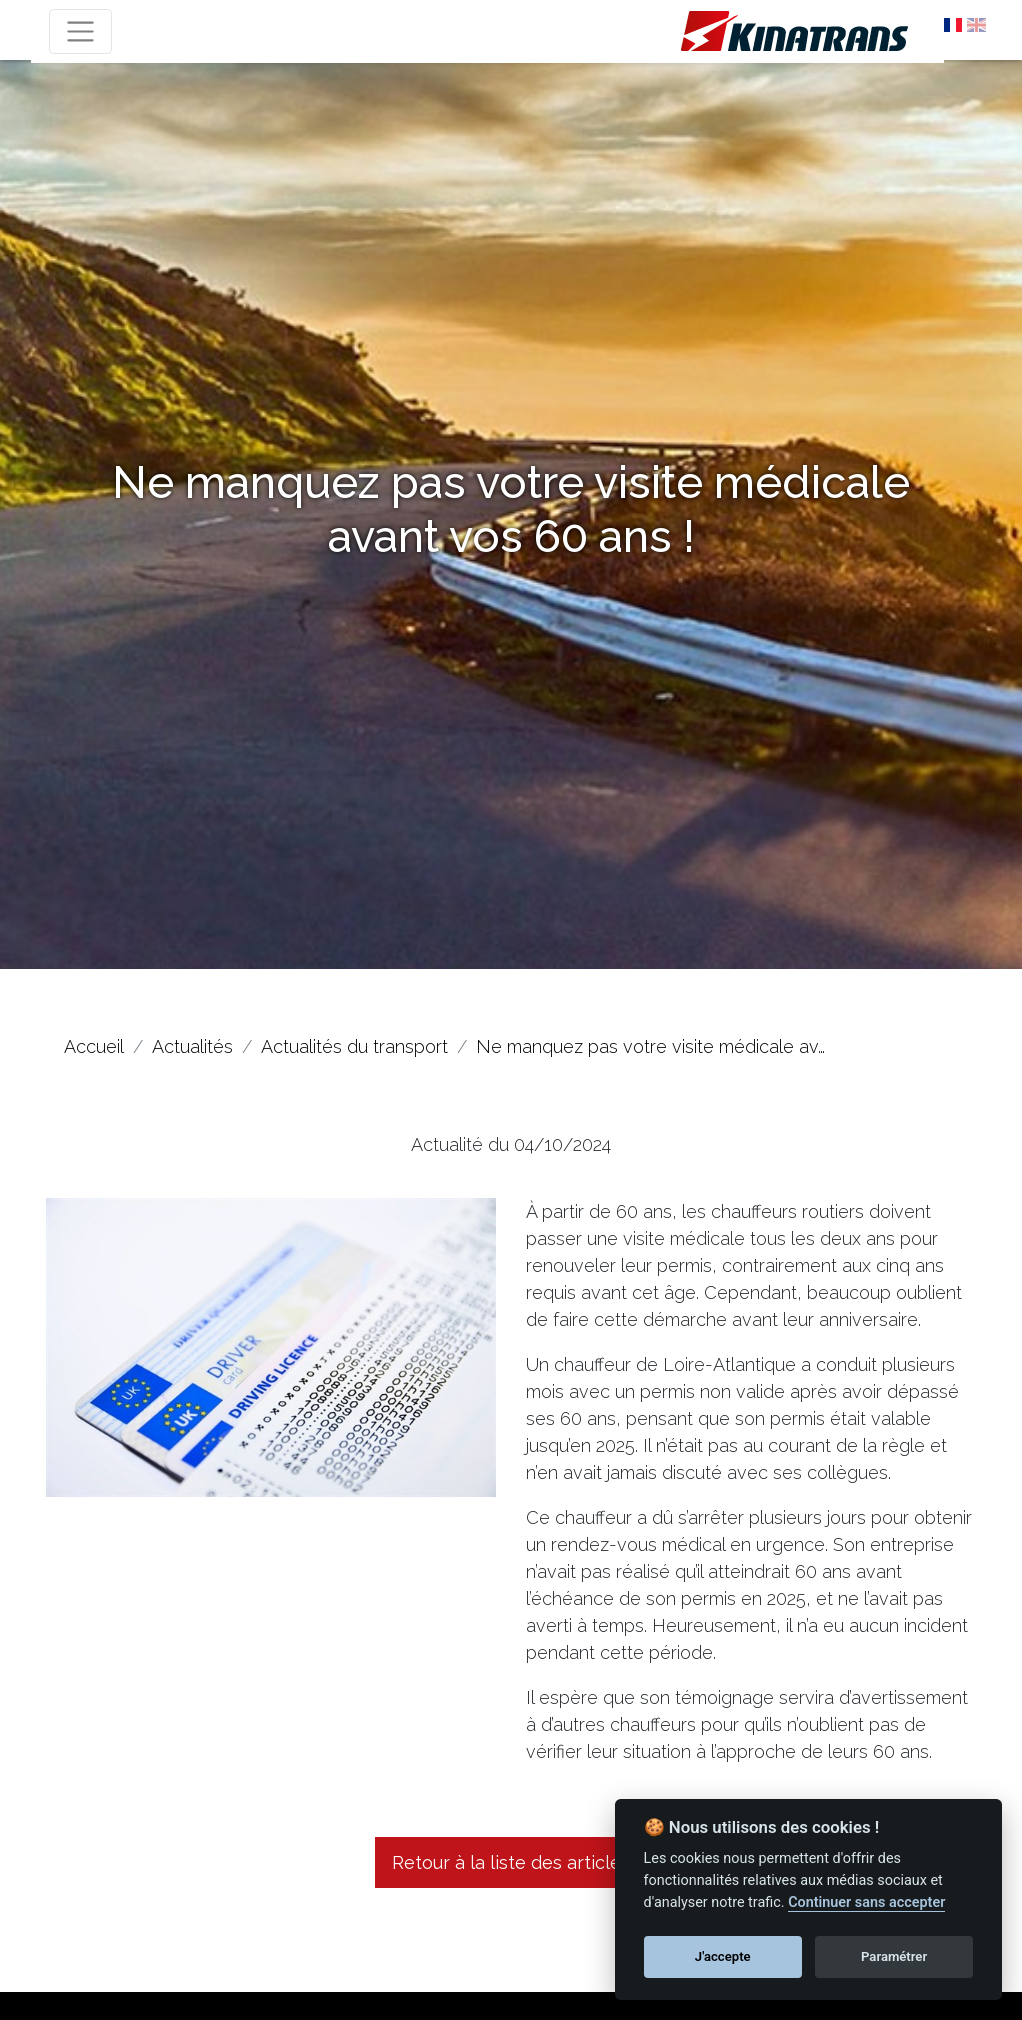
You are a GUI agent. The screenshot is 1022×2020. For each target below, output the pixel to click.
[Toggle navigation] (80, 31)
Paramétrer (894, 1956)
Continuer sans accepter (866, 1902)
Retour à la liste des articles (511, 1862)
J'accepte (723, 1956)
